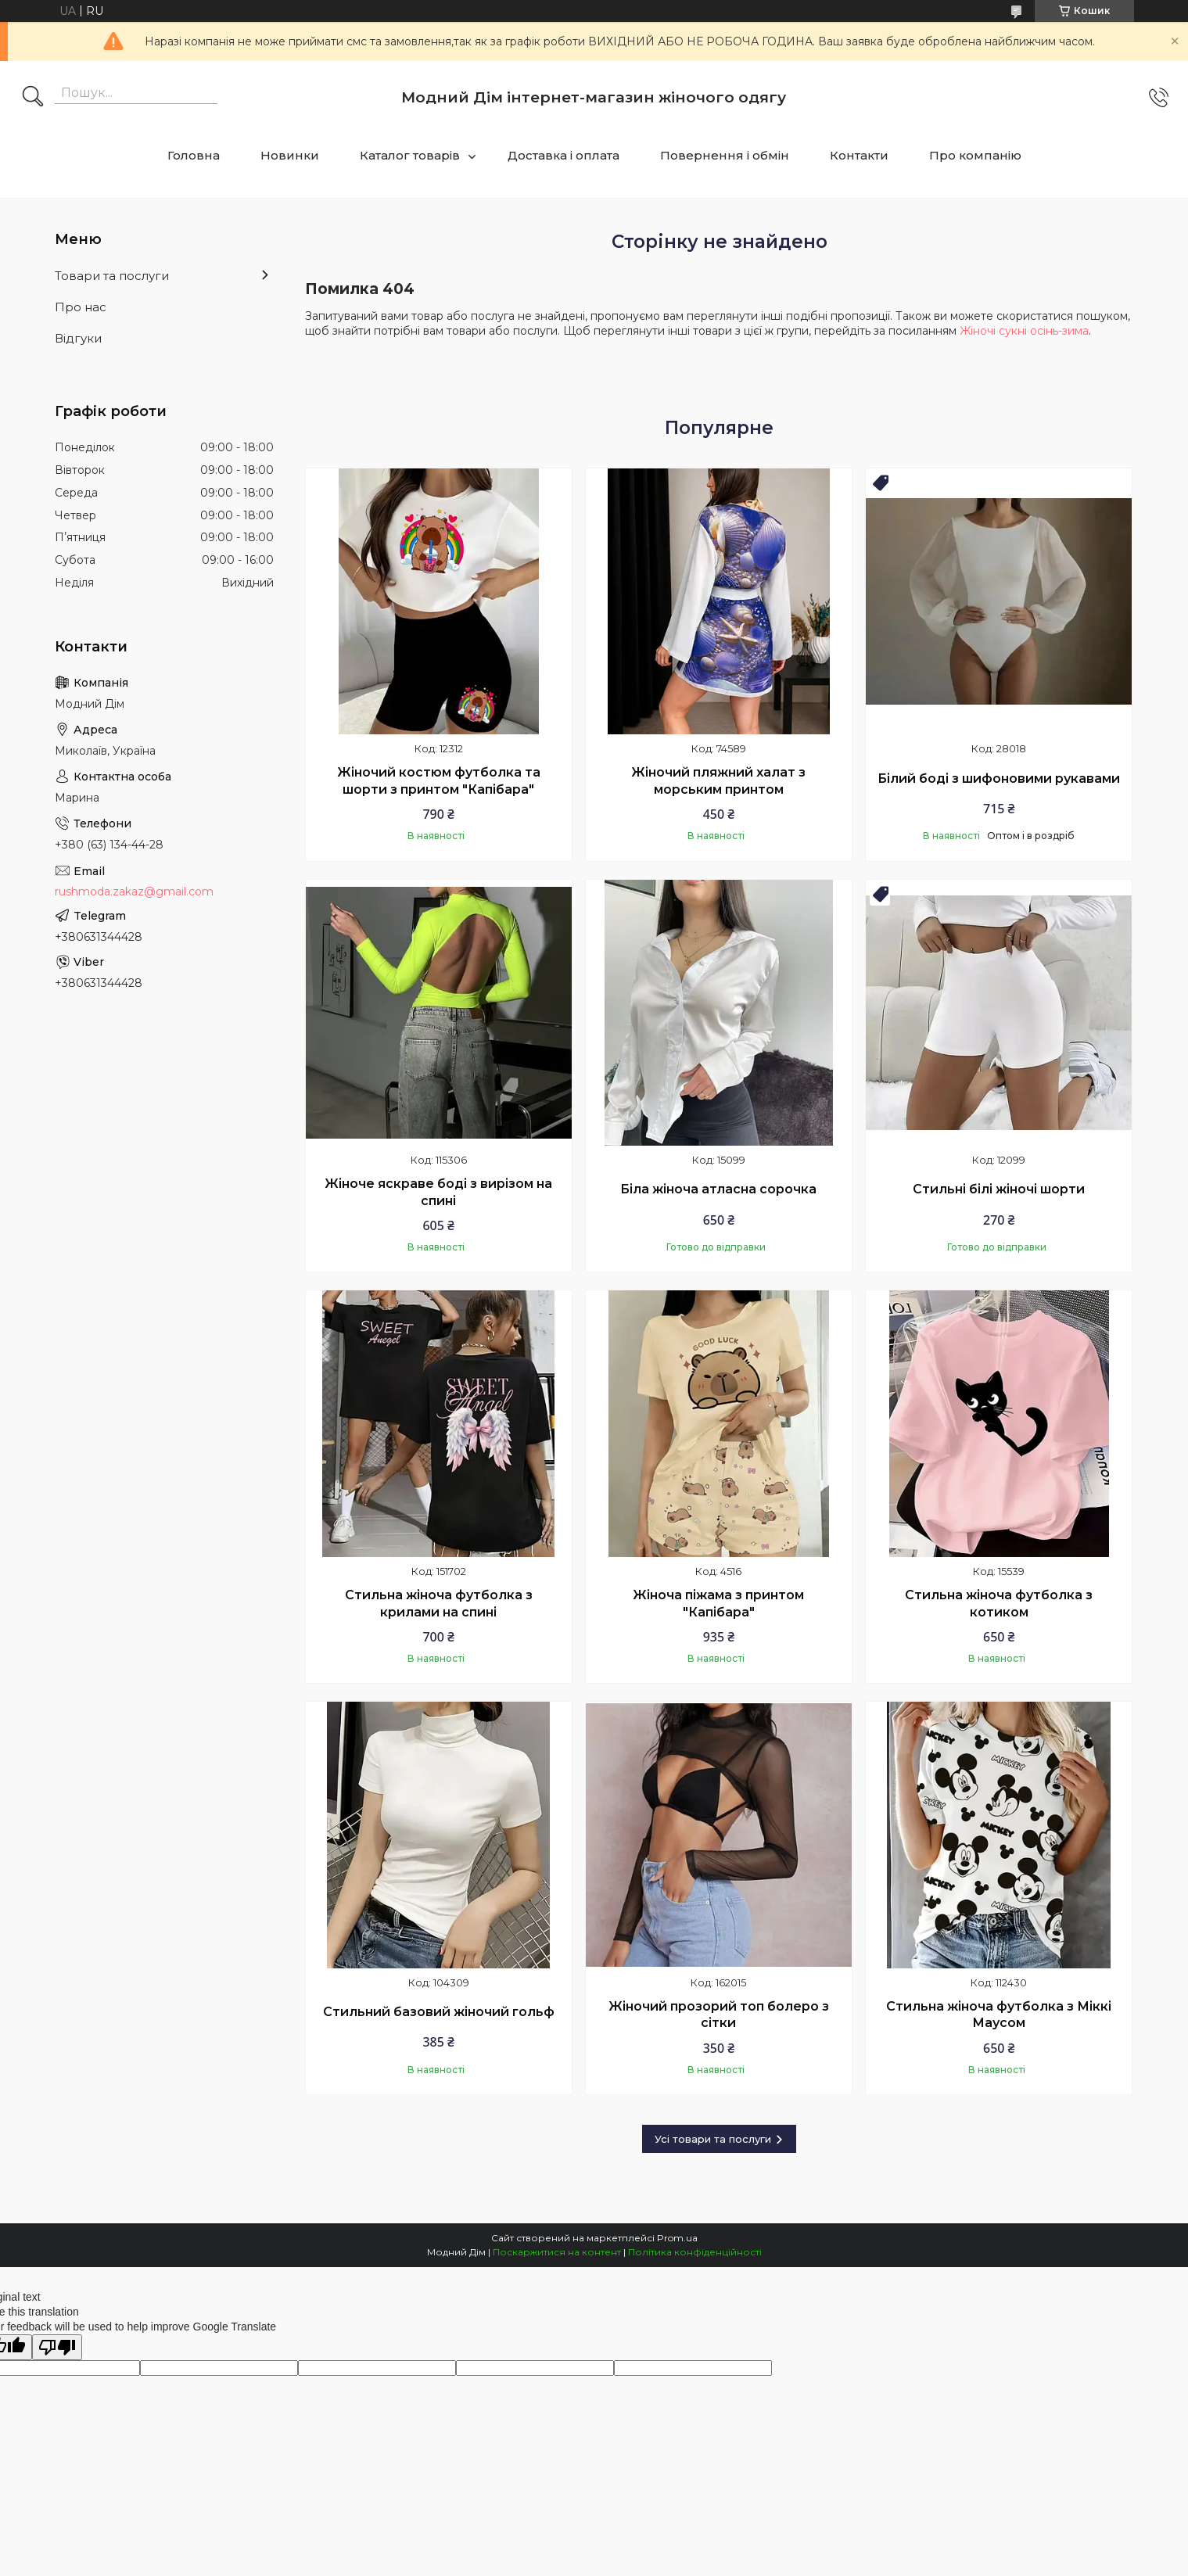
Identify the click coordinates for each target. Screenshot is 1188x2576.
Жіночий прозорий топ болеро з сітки (718, 2015)
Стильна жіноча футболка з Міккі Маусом (998, 2015)
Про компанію (975, 155)
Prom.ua (677, 2238)
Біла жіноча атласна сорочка (718, 1189)
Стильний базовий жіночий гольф (439, 2011)
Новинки (289, 155)
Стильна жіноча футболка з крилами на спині (439, 1604)
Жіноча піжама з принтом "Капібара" (718, 1604)
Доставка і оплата (563, 155)
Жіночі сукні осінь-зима (1024, 331)
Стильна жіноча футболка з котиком (999, 1604)
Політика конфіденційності (695, 2252)
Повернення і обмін (724, 155)
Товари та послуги (112, 275)
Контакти (859, 155)
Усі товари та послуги (713, 2139)
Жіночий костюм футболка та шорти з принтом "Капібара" (438, 781)
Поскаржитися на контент (557, 2252)
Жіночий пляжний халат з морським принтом (718, 781)
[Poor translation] (57, 2347)
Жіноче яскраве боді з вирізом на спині (438, 1192)
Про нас (80, 307)
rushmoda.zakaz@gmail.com (134, 891)
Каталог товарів (410, 155)
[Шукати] (33, 98)
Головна (193, 155)
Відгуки (78, 338)
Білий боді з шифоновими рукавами (999, 778)
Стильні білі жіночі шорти (999, 1189)
